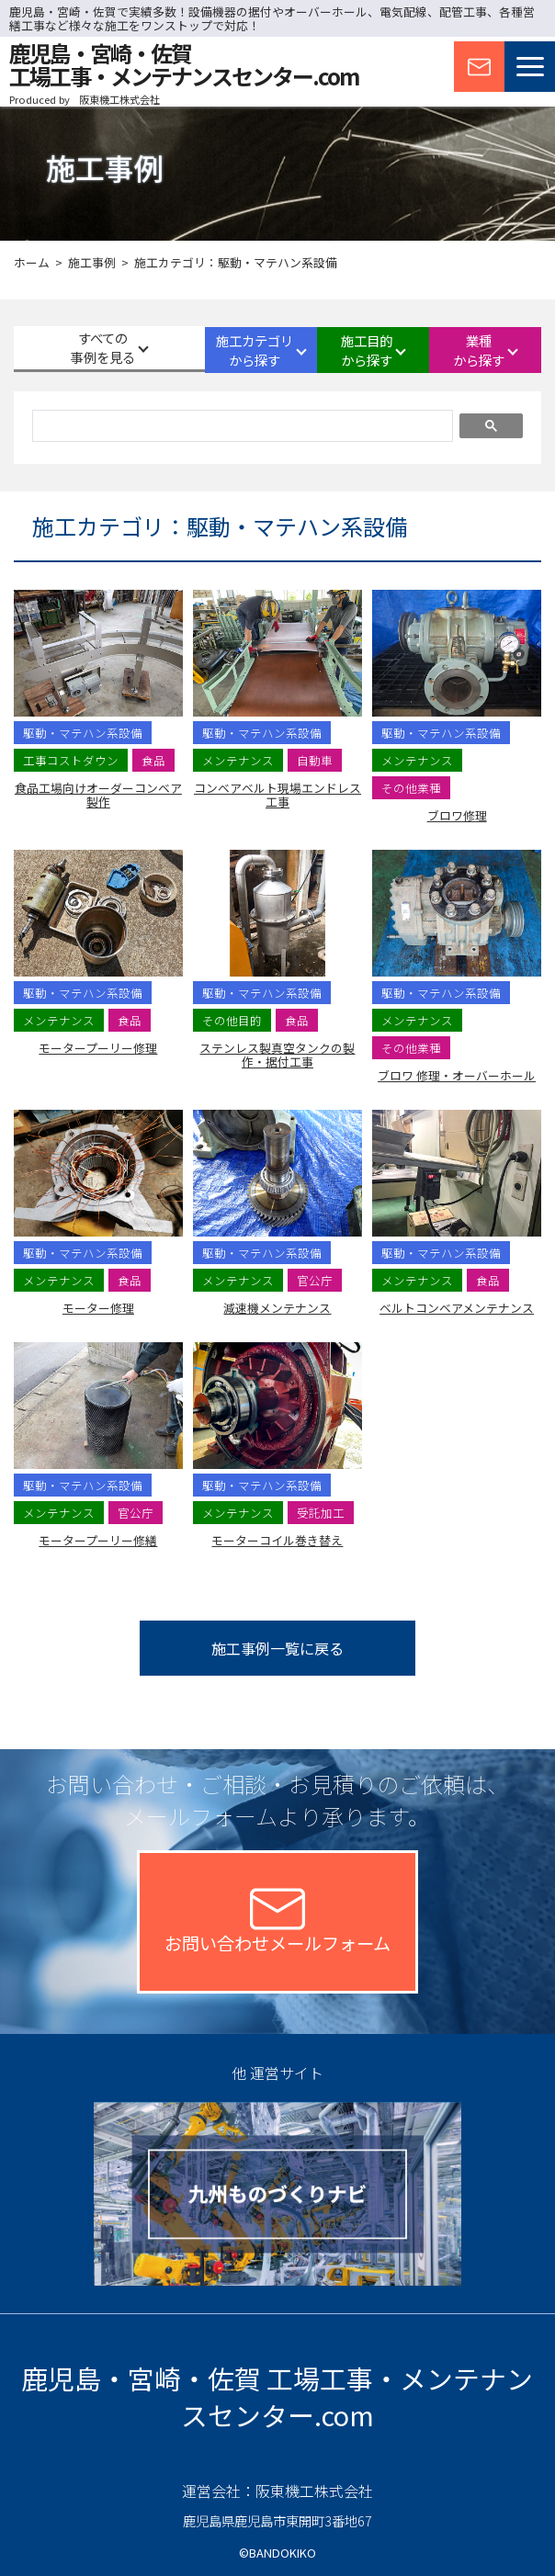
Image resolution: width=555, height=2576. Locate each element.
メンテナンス (238, 760)
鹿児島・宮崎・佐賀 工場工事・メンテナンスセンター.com (277, 2396)
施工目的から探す (345, 350)
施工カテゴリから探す (211, 350)
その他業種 (411, 788)
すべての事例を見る (78, 349)
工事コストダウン (71, 760)
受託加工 (321, 1512)
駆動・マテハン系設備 (82, 732)
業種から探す (479, 350)
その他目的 (232, 1020)
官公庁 (315, 1280)
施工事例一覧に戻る (277, 1648)
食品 (153, 760)
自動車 (315, 760)
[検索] (240, 428)
